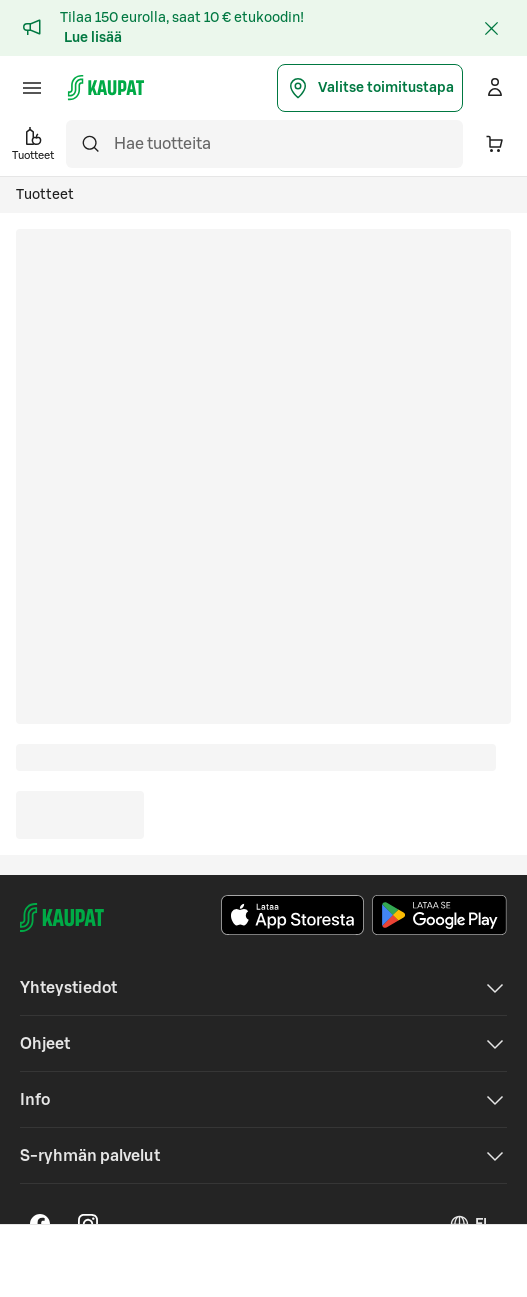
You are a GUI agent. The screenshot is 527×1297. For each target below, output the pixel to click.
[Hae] (90, 144)
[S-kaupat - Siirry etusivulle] (106, 88)
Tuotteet (45, 195)
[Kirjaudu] (495, 88)
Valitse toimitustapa (370, 88)
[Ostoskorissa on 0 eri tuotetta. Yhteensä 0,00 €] (495, 144)
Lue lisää (93, 38)
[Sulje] (491, 28)
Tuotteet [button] (33, 142)
